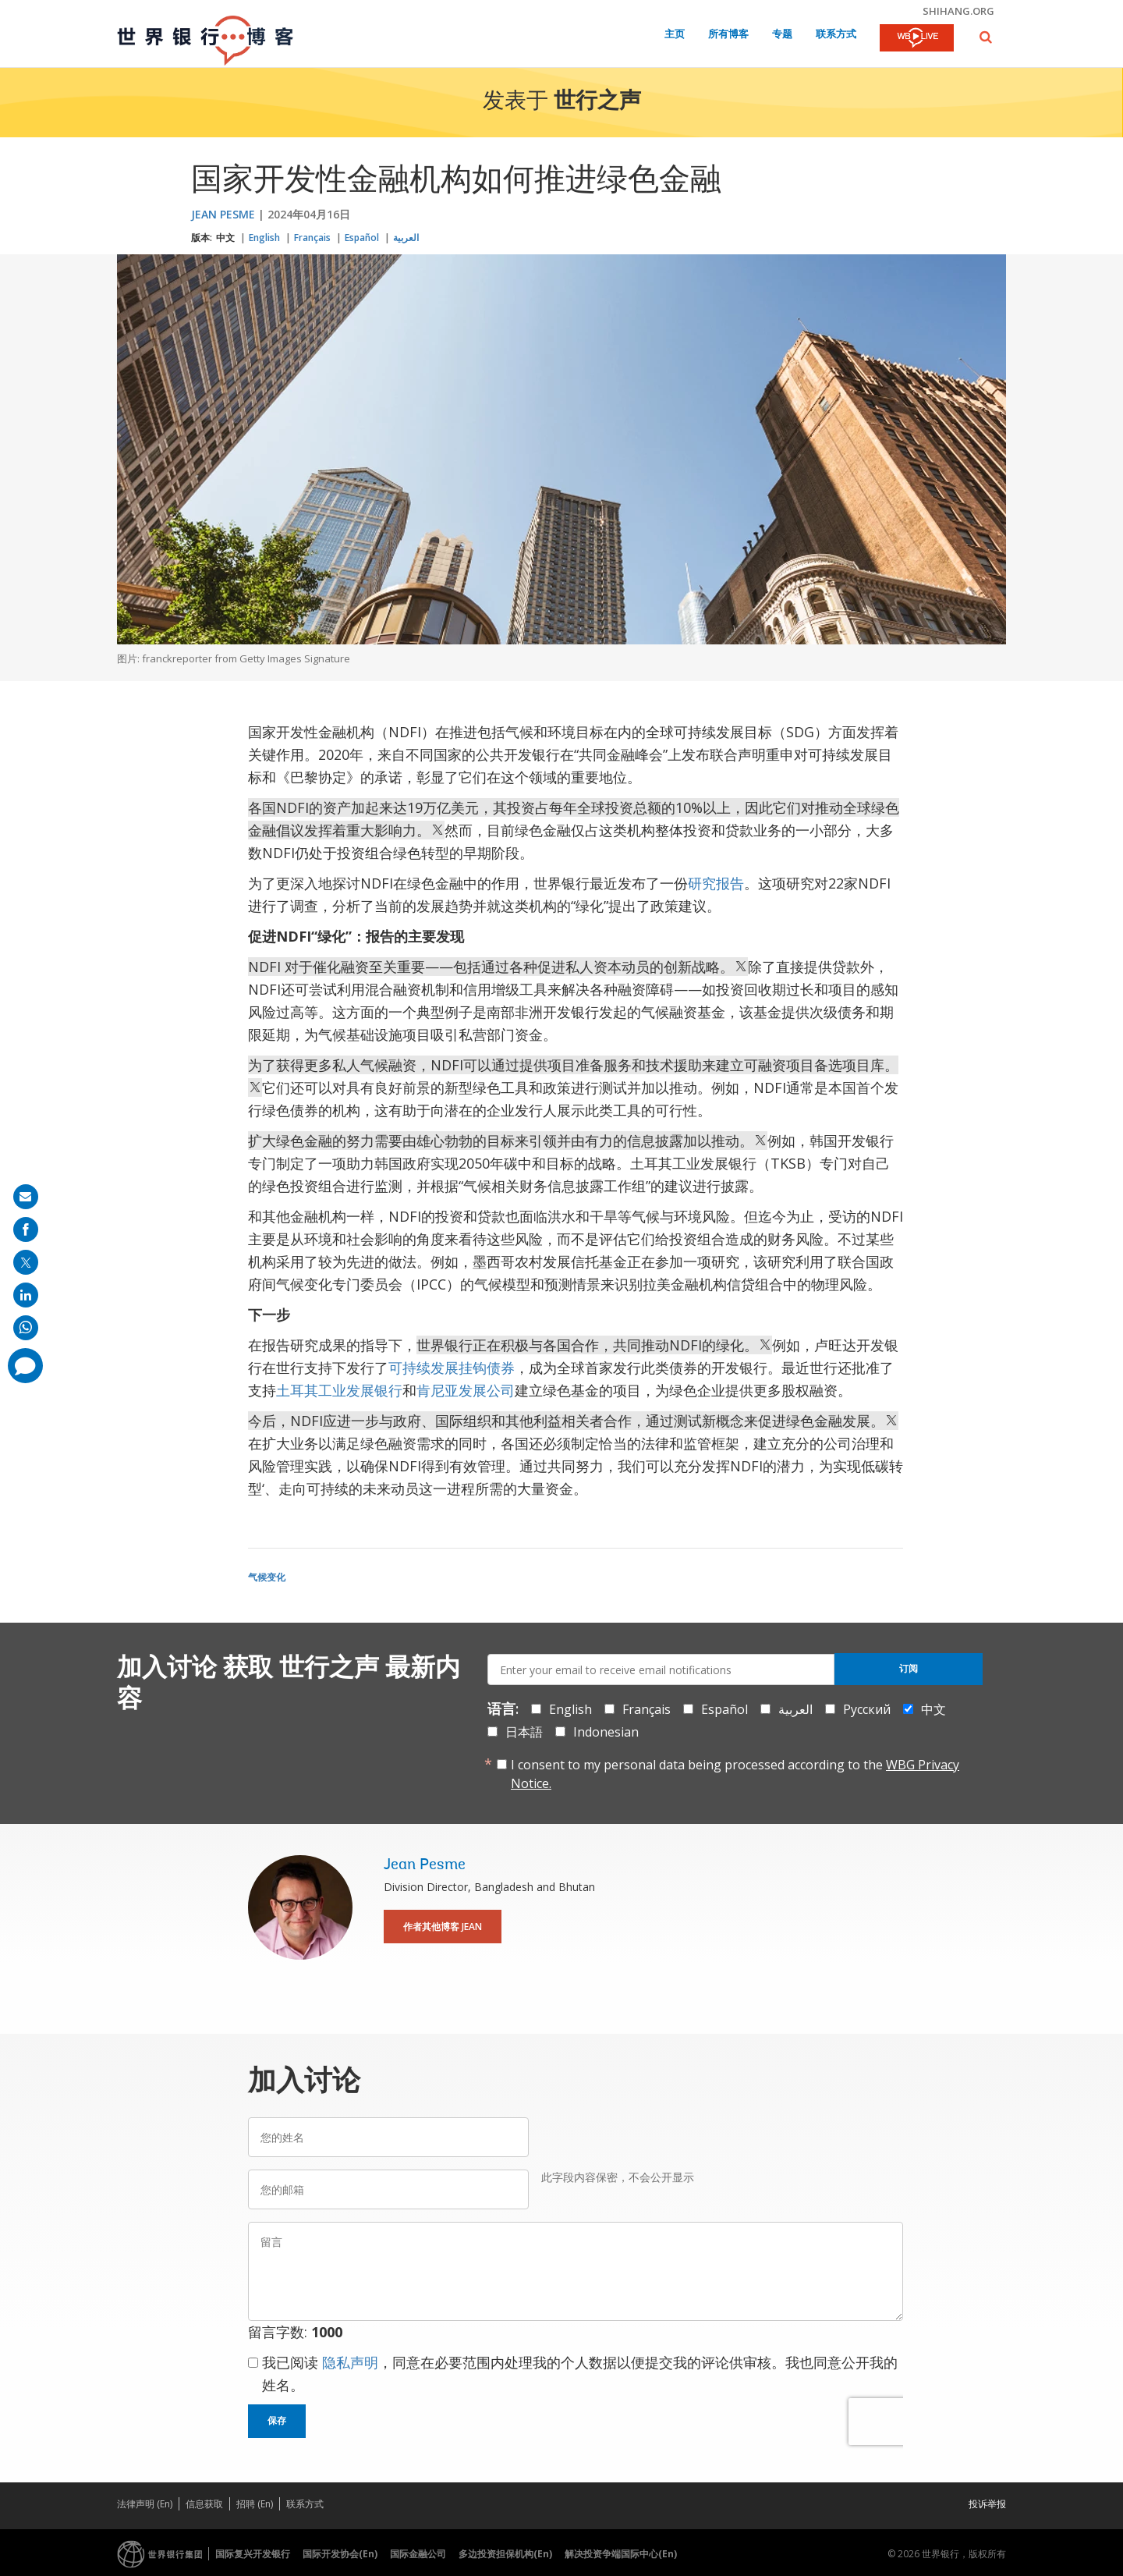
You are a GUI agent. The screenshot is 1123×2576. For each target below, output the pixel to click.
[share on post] (25, 1262)
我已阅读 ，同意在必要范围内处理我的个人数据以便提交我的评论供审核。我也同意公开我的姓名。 (580, 2373)
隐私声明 (350, 2362)
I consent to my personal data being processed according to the (735, 1774)
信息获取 (204, 2503)
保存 (276, 2420)
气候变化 (266, 1577)
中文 (225, 237)
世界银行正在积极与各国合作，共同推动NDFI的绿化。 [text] (594, 1345)
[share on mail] (25, 1196)
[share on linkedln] (25, 1295)
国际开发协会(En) (340, 2553)
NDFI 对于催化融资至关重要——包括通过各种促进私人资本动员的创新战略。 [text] (498, 966)
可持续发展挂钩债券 (451, 1367)
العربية (406, 237)
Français (312, 237)
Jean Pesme (223, 214)
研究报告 (716, 883)
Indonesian (606, 1731)
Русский (867, 1709)
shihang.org (958, 11)
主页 (674, 35)
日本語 (524, 1731)
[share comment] (25, 1365)
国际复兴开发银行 (252, 2553)
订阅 (908, 1668)
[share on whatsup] (25, 1327)
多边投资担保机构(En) (505, 2553)
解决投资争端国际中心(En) (621, 2553)
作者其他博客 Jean (442, 1926)
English (264, 237)
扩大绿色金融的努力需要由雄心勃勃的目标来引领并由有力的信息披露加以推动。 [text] (507, 1140)
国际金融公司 (418, 2553)
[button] (986, 37)
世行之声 (597, 102)
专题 (782, 35)
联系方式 (836, 35)
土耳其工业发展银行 (339, 1390)
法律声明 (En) (144, 2503)
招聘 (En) (254, 2503)
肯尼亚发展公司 (465, 1390)
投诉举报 (987, 2503)
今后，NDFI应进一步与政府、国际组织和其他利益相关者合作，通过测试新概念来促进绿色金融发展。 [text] (573, 1420)
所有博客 (728, 35)
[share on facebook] (25, 1229)
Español (362, 237)
